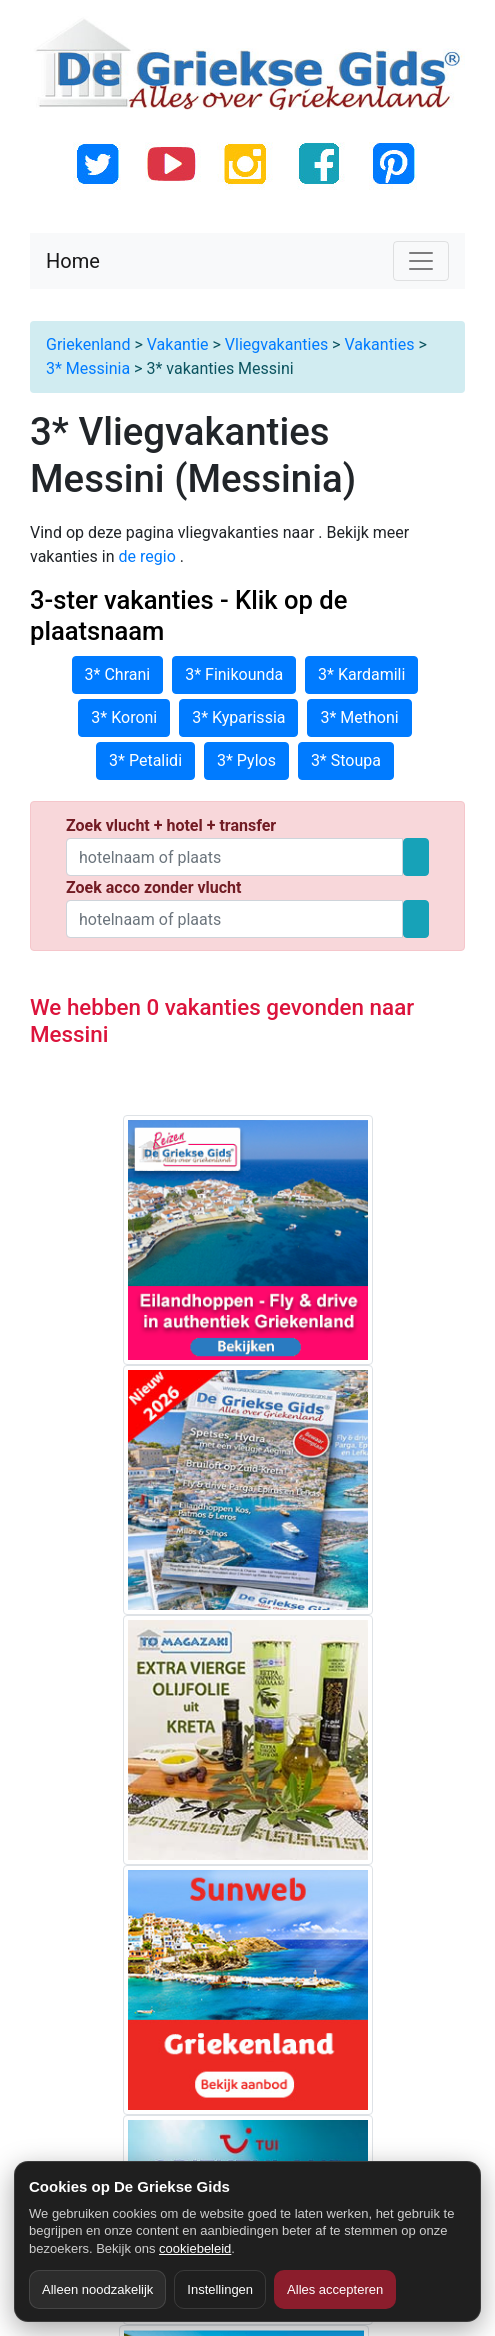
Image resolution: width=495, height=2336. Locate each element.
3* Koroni (124, 717)
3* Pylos (246, 760)
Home (73, 261)
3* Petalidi (145, 760)
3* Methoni (359, 717)
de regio (149, 556)
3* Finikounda (234, 674)
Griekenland (88, 344)
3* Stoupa (346, 760)
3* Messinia (88, 368)
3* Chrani (118, 674)
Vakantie (178, 344)
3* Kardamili (361, 674)
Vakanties (379, 344)
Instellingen (220, 2289)
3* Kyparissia (238, 717)
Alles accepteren (335, 2289)
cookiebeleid (195, 2248)
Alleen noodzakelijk (97, 2289)
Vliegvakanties (276, 344)
